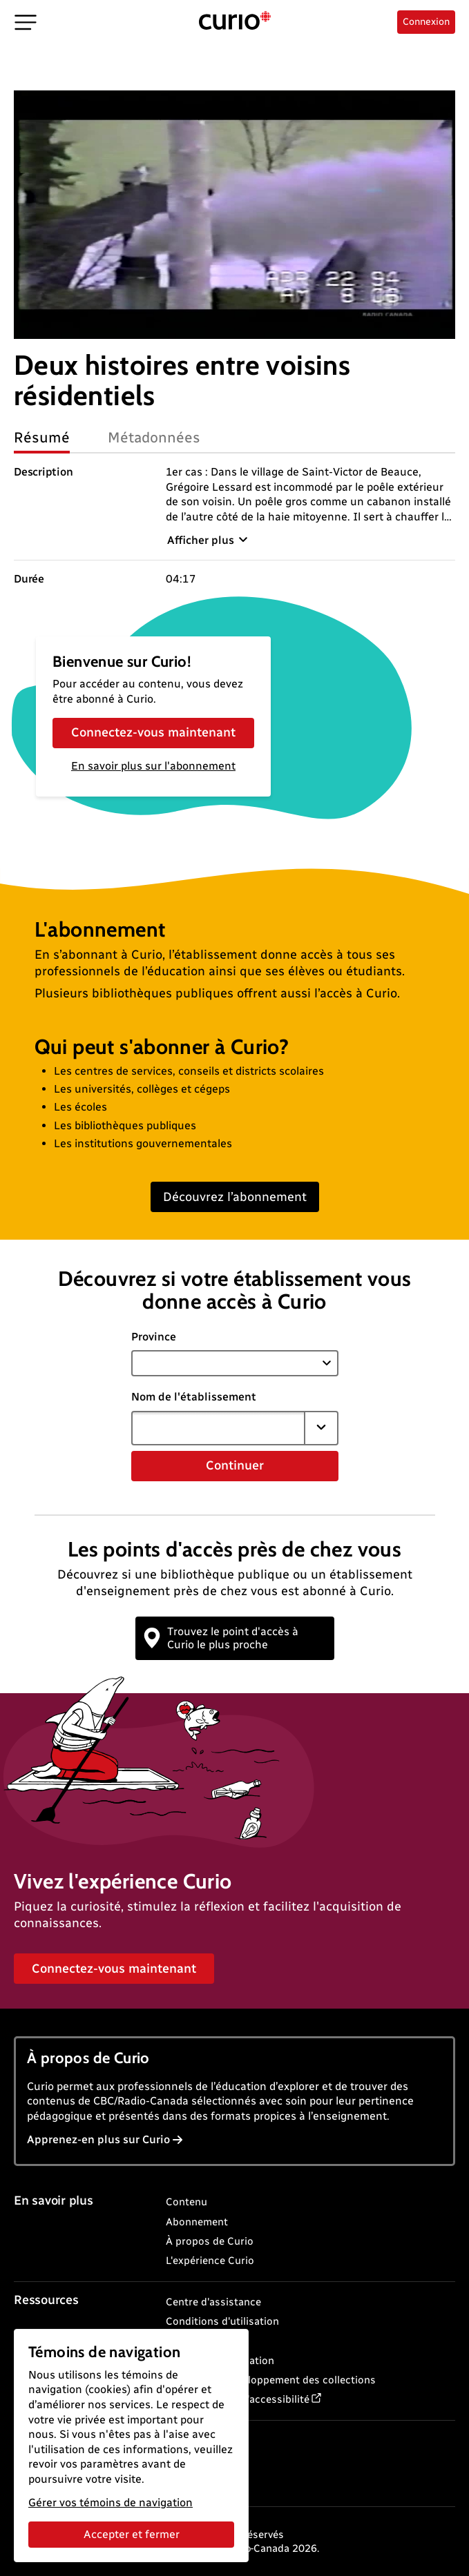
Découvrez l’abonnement (235, 1196)
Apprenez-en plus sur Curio (105, 2139)
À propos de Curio (209, 2241)
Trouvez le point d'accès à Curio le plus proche (221, 1638)
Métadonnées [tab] (154, 437)
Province (153, 1336)
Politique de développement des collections (271, 2380)
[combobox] (218, 1428)
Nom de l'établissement (193, 1396)
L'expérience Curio (210, 2260)
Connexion (426, 22)
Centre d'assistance (213, 2302)
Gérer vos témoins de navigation (110, 2502)
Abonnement (197, 2222)
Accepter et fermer (132, 2534)
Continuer (235, 1465)
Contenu (186, 2202)
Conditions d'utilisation (222, 2321)
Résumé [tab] (42, 437)
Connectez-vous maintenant (153, 732)
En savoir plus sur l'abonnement (153, 765)
